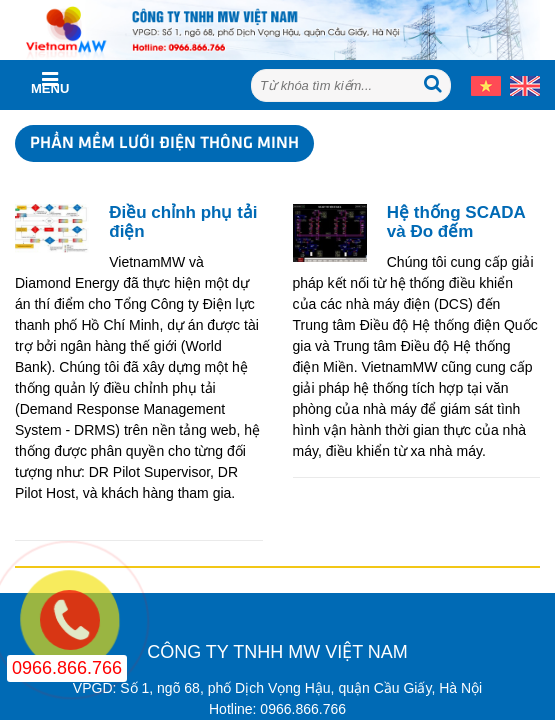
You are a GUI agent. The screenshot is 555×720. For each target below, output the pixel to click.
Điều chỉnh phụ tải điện (183, 222)
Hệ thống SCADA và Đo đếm (456, 222)
